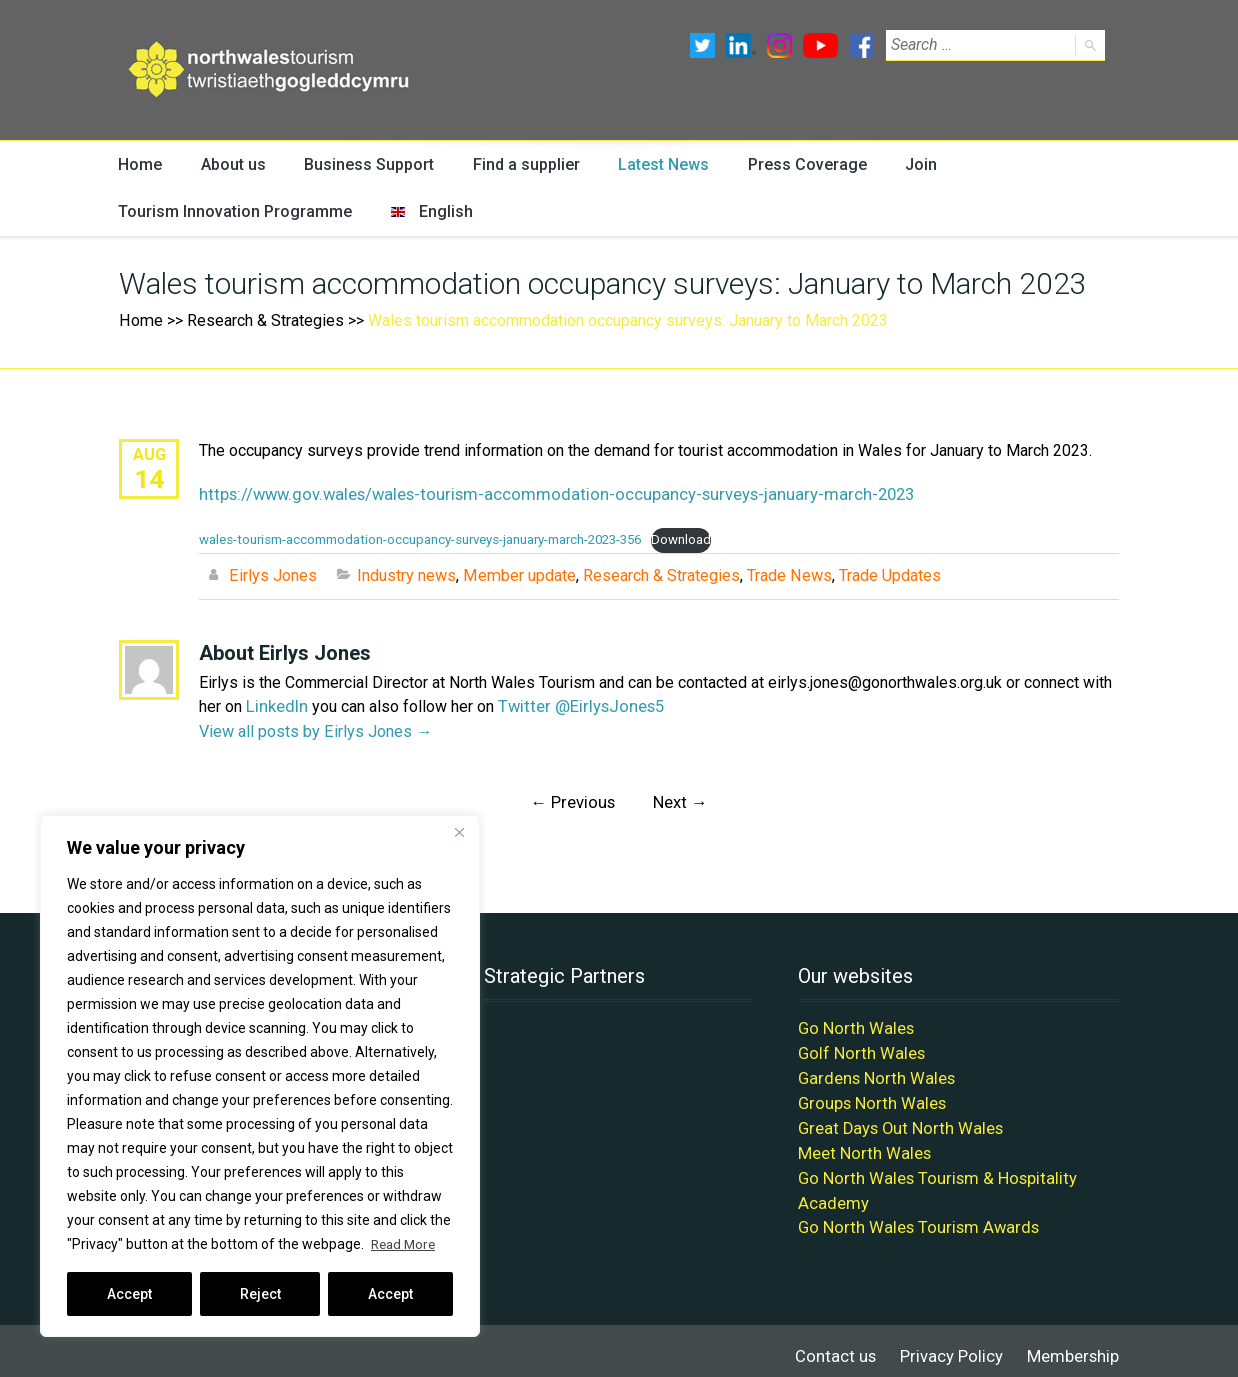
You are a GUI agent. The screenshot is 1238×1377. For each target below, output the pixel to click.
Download (678, 539)
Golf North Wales (857, 1048)
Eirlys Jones (272, 574)
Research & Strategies (263, 321)
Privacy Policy (956, 1344)
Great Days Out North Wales (895, 1120)
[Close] (459, 832)
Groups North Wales (868, 1096)
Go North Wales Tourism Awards (911, 1216)
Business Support (365, 164)
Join (910, 164)
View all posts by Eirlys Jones (315, 728)
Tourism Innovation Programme (228, 212)
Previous (573, 799)
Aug (149, 455)
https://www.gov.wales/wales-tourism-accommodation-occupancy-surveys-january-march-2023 (534, 495)
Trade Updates (886, 574)
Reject (260, 1294)
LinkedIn (276, 704)
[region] (260, 1076)
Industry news (405, 574)
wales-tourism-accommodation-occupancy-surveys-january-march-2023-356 (419, 539)
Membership (1074, 1344)
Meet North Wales (861, 1144)
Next (679, 799)
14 (149, 479)
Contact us (845, 1344)
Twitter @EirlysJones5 (575, 704)
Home (140, 164)
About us (232, 164)
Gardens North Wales (872, 1072)
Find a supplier (519, 164)
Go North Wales (852, 1024)
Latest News (656, 164)
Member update (517, 574)
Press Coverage (798, 164)
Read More (405, 1244)
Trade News (786, 574)
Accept (129, 1294)
